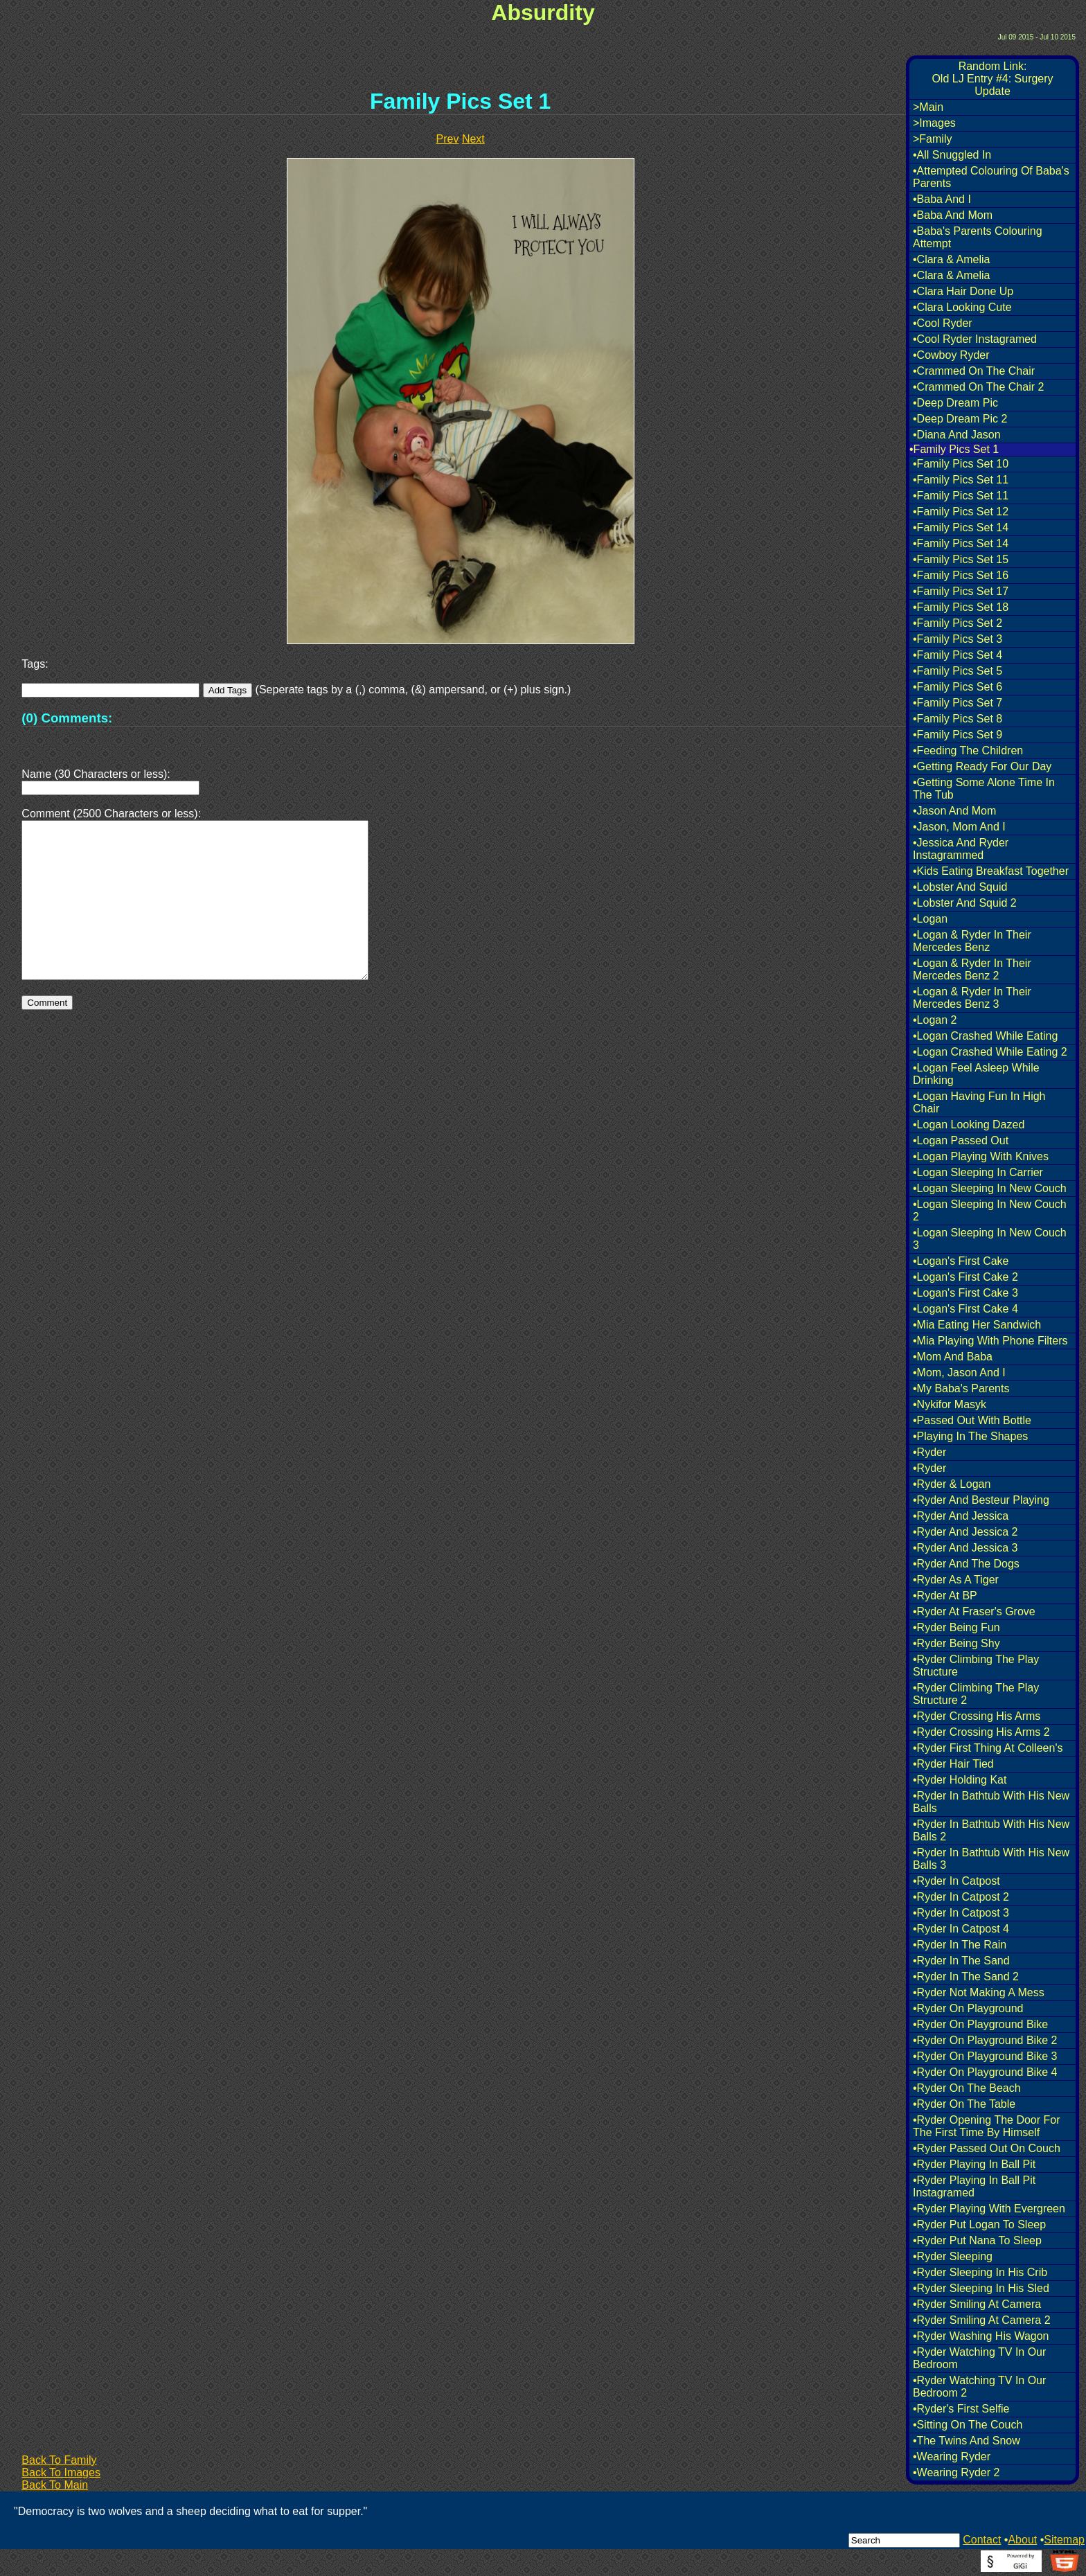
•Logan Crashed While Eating (985, 1036)
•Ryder (929, 1452)
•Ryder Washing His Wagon (981, 2336)
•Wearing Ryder (951, 2456)
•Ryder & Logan (951, 1484)
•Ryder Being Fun (956, 1627)
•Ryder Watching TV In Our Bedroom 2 (979, 2386)
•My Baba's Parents (961, 1388)
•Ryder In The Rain (959, 1945)
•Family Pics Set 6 (957, 687)
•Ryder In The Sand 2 (966, 1976)
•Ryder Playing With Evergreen (989, 2208)
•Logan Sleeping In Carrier (978, 1172)
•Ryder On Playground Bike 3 (985, 2056)
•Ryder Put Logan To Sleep (979, 2224)
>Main (928, 107)
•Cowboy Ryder (951, 355)
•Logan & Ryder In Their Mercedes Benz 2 (972, 969)
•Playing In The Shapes (970, 1436)
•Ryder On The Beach (967, 2088)
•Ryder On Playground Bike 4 (985, 2072)
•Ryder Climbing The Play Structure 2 (976, 1694)
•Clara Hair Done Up (963, 291)
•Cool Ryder (942, 323)
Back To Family (58, 2460)
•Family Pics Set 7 (957, 703)
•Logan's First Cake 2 (965, 1277)
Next (473, 139)
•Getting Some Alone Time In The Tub (984, 788)
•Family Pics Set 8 (957, 719)
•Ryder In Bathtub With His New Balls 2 (991, 1830)
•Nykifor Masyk (949, 1404)
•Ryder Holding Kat (959, 1780)
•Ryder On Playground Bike (980, 2024)
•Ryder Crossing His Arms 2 (981, 1732)
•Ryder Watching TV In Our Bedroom (979, 2358)
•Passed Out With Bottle (972, 1420)
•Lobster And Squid (960, 887)
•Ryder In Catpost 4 (961, 1929)
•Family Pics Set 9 (957, 734)
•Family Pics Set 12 (960, 511)
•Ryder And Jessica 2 (965, 1532)
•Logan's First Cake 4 (965, 1309)
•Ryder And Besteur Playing (981, 1500)
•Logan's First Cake (961, 1261)
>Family (932, 139)
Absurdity (542, 12)
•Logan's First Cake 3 (965, 1293)
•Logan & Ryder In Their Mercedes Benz (972, 941)
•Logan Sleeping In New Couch (990, 1188)
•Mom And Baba (952, 1356)
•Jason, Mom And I (959, 827)
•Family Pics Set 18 (960, 607)
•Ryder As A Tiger (956, 1579)
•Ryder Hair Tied (953, 1764)
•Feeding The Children (968, 750)
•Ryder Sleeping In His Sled (981, 2288)
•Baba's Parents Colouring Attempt (977, 237)
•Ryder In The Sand (961, 1960)
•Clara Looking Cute (962, 307)
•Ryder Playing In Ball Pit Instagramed (974, 2186)
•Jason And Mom (954, 811)
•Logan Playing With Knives (981, 1156)
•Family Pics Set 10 (960, 464)
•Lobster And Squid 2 (965, 903)
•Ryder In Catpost (956, 1881)
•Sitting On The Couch (967, 2425)
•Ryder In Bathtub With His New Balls (991, 1802)
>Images (934, 123)
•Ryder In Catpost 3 (961, 1913)
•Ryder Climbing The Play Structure (976, 1665)
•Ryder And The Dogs (966, 1564)
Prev (447, 139)
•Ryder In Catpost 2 (961, 1897)
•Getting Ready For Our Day (982, 766)
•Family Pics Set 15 (960, 559)
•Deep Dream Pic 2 (960, 419)
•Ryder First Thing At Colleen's (987, 1748)
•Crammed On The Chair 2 (978, 387)
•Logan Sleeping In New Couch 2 (990, 1210)
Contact (982, 2540)
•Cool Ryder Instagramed (975, 339)
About (1022, 2540)
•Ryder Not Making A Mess (978, 1992)
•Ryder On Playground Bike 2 (985, 2040)
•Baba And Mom (952, 215)
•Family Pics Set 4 (957, 655)
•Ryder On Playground (968, 2008)
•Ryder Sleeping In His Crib (980, 2272)
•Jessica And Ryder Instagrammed (960, 849)
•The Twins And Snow (966, 2440)
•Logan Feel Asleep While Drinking (976, 1074)
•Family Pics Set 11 (960, 480)
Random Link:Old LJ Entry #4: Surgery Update (992, 78)
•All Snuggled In (952, 155)
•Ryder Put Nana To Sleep (977, 2240)
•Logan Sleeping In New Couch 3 (990, 1239)
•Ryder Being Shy (956, 1643)
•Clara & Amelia (951, 259)
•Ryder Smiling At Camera (977, 2304)
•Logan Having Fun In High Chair (979, 1102)
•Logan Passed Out (960, 1140)
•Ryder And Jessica (960, 1516)
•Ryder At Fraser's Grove (974, 1611)
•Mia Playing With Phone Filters (990, 1341)
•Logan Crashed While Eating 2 (990, 1052)
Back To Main (54, 2485)
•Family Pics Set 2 (957, 623)
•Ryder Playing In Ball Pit (974, 2164)
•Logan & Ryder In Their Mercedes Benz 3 (972, 998)
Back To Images (60, 2472)
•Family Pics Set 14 (960, 527)
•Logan (930, 919)
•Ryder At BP (945, 1595)
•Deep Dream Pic (955, 403)
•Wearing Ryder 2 (956, 2472)
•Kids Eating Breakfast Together (991, 871)
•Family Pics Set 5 (957, 671)
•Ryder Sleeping (952, 2256)
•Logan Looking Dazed (968, 1124)
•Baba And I (942, 199)
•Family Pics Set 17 (960, 591)
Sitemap (1064, 2540)
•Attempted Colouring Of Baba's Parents (991, 177)
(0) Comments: (66, 718)
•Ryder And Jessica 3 (965, 1548)
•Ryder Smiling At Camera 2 (982, 2320)
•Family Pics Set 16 (960, 575)
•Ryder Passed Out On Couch (986, 2148)
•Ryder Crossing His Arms (976, 1716)
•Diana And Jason (957, 435)
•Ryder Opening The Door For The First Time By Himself (986, 2126)
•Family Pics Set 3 (957, 639)
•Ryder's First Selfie (961, 2409)
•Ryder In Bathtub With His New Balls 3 (991, 1859)
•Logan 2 (934, 1020)
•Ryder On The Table (964, 2104)
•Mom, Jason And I (959, 1372)
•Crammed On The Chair (974, 371)
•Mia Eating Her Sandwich (977, 1325)
